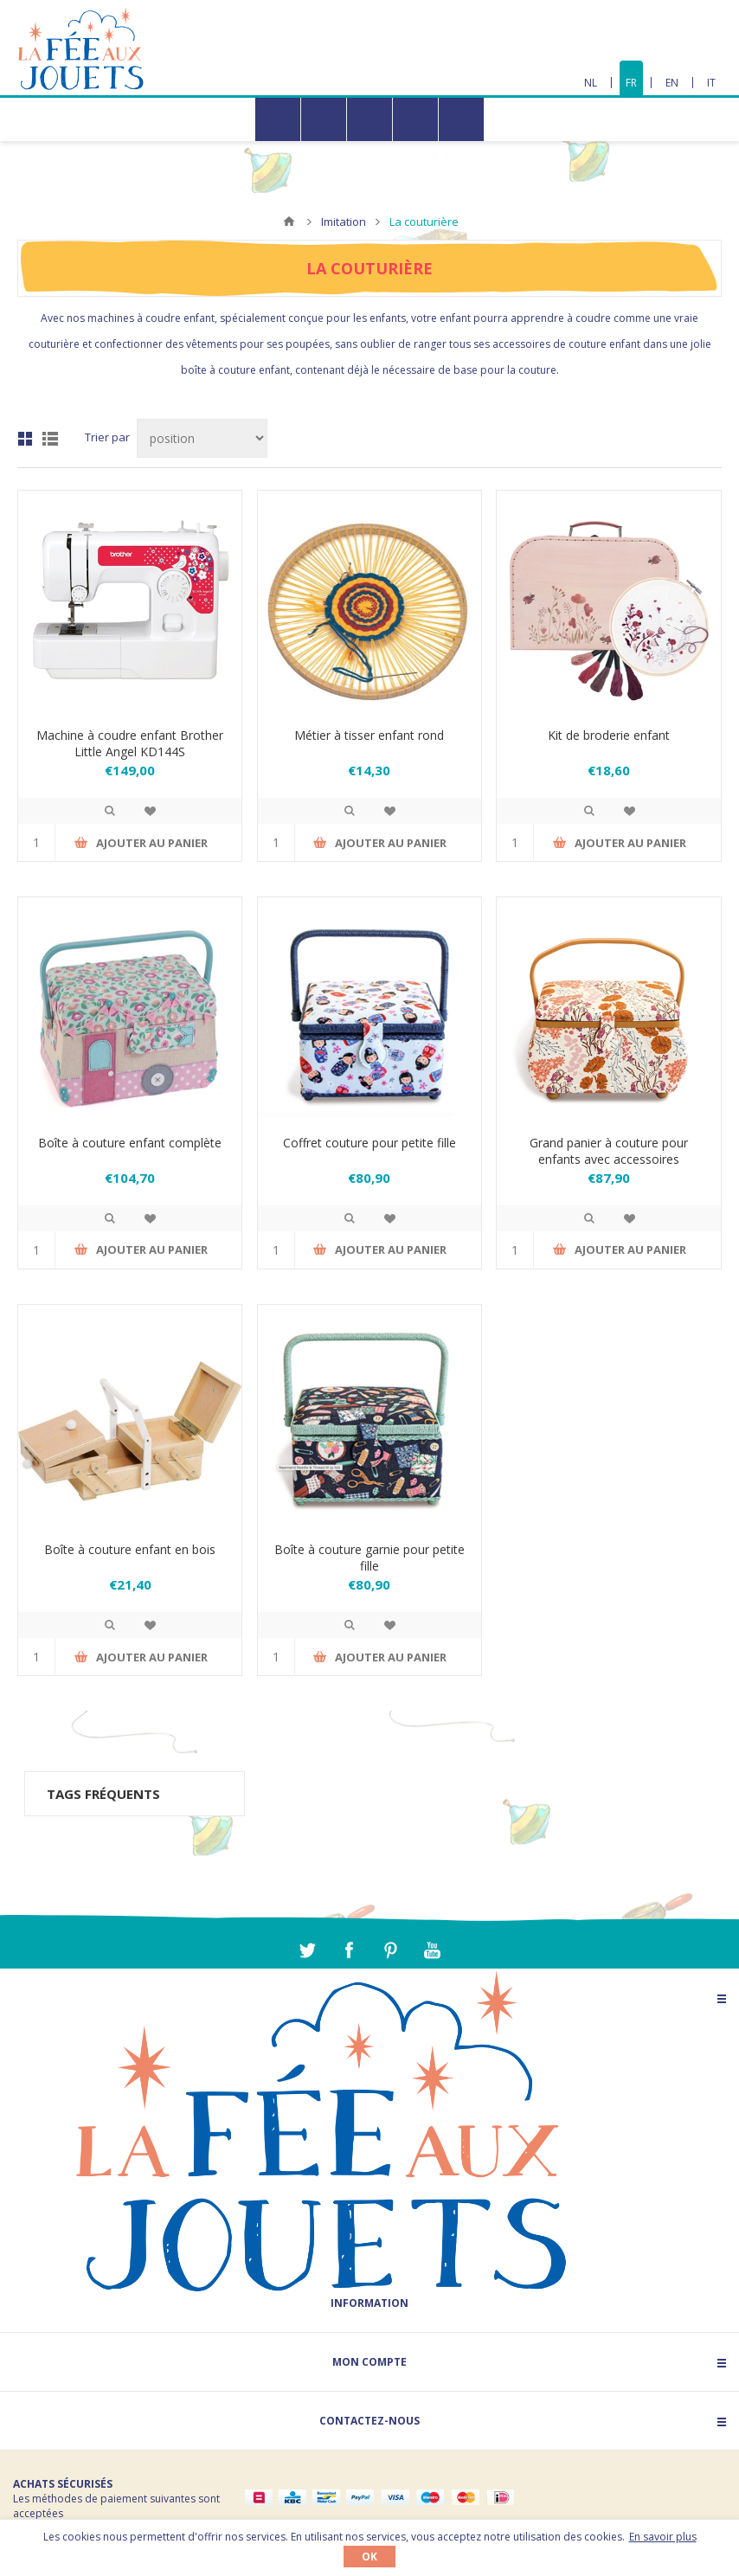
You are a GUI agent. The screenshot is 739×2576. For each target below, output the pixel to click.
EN (671, 82)
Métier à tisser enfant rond (369, 735)
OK (369, 2556)
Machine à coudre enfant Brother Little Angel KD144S (129, 743)
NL (590, 82)
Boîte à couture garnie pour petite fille (369, 1557)
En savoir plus (663, 2536)
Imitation (343, 221)
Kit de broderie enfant (609, 735)
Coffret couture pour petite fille (369, 1142)
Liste (50, 439)
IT (711, 82)
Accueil (289, 221)
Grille (25, 439)
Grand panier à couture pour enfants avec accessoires (609, 1150)
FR (631, 82)
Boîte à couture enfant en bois (129, 1549)
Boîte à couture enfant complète (130, 1142)
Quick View (110, 811)
